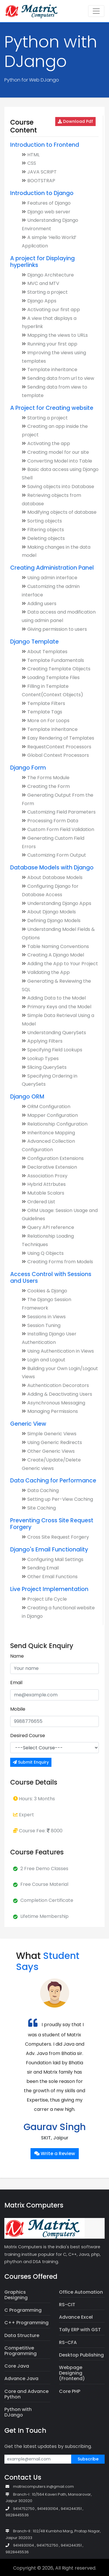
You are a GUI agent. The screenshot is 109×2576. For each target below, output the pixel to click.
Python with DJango (18, 2412)
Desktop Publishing (81, 2355)
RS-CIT (67, 2304)
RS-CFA (68, 2342)
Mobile (17, 1709)
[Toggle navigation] (96, 11)
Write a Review (54, 2153)
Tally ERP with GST (80, 2329)
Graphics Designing (16, 2295)
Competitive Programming (20, 2351)
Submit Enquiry (31, 1762)
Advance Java (21, 2378)
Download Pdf (75, 121)
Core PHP (69, 2391)
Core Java (16, 2366)
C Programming (23, 2310)
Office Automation (81, 2292)
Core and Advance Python (26, 2394)
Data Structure (21, 2335)
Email (16, 1682)
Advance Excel (76, 2317)
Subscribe (88, 2459)
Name (17, 1656)
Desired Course (27, 1735)
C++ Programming (26, 2322)
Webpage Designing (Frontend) (72, 2373)
